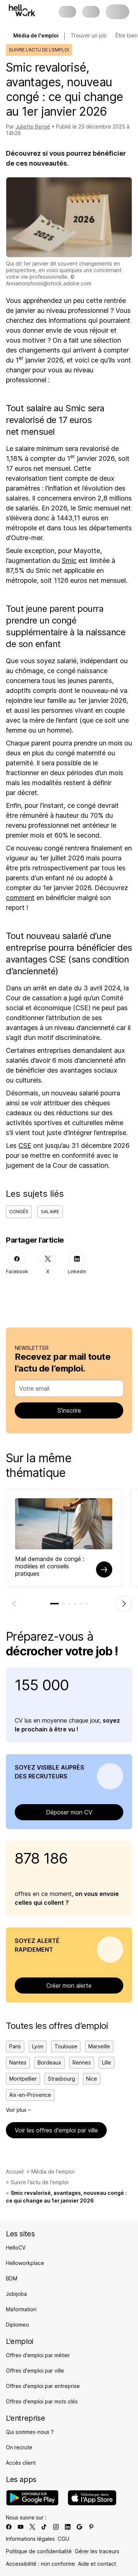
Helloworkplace (25, 2263)
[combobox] (67, 1388)
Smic (69, 560)
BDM (11, 2278)
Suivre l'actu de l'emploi (39, 2182)
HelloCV (15, 2247)
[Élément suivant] (124, 1604)
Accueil (15, 2171)
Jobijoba (16, 2294)
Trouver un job (89, 35)
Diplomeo (17, 2325)
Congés (18, 1211)
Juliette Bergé (32, 126)
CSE (24, 1145)
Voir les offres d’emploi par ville (56, 2130)
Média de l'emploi (52, 2171)
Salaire (50, 1211)
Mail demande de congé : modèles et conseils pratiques (49, 1566)
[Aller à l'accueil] (22, 10)
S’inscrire (69, 1410)
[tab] (54, 1603)
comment (20, 898)
